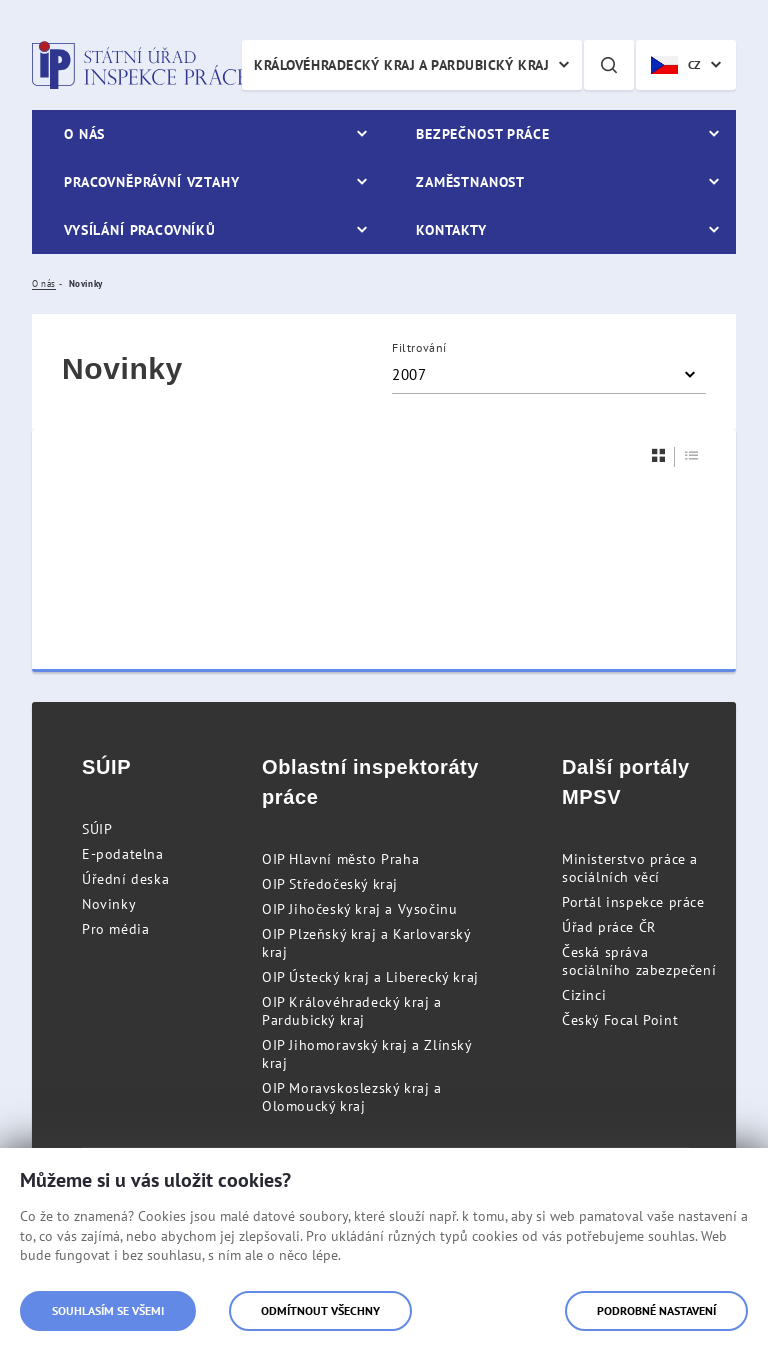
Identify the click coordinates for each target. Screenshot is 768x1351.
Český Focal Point (620, 1020)
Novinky (109, 904)
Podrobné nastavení (656, 1310)
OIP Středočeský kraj (330, 884)
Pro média (115, 929)
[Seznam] (692, 455)
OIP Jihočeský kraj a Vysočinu (359, 909)
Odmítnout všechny (320, 1310)
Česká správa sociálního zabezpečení (639, 961)
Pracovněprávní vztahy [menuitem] (152, 182)
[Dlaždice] (659, 455)
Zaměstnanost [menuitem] (470, 182)
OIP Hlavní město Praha (340, 859)
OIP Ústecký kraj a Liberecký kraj (370, 977)
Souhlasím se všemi (108, 1310)
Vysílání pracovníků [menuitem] (140, 230)
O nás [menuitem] (84, 134)
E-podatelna (123, 854)
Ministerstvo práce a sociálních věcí (630, 868)
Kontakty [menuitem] (451, 230)
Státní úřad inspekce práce (139, 65)
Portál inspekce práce (633, 902)
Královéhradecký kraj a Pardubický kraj (401, 65)
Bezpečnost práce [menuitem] (482, 134)
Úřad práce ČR (609, 927)
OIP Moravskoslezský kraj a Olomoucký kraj (352, 1097)
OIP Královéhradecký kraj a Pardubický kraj (352, 1011)
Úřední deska (125, 879)
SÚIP (97, 829)
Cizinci (584, 995)
